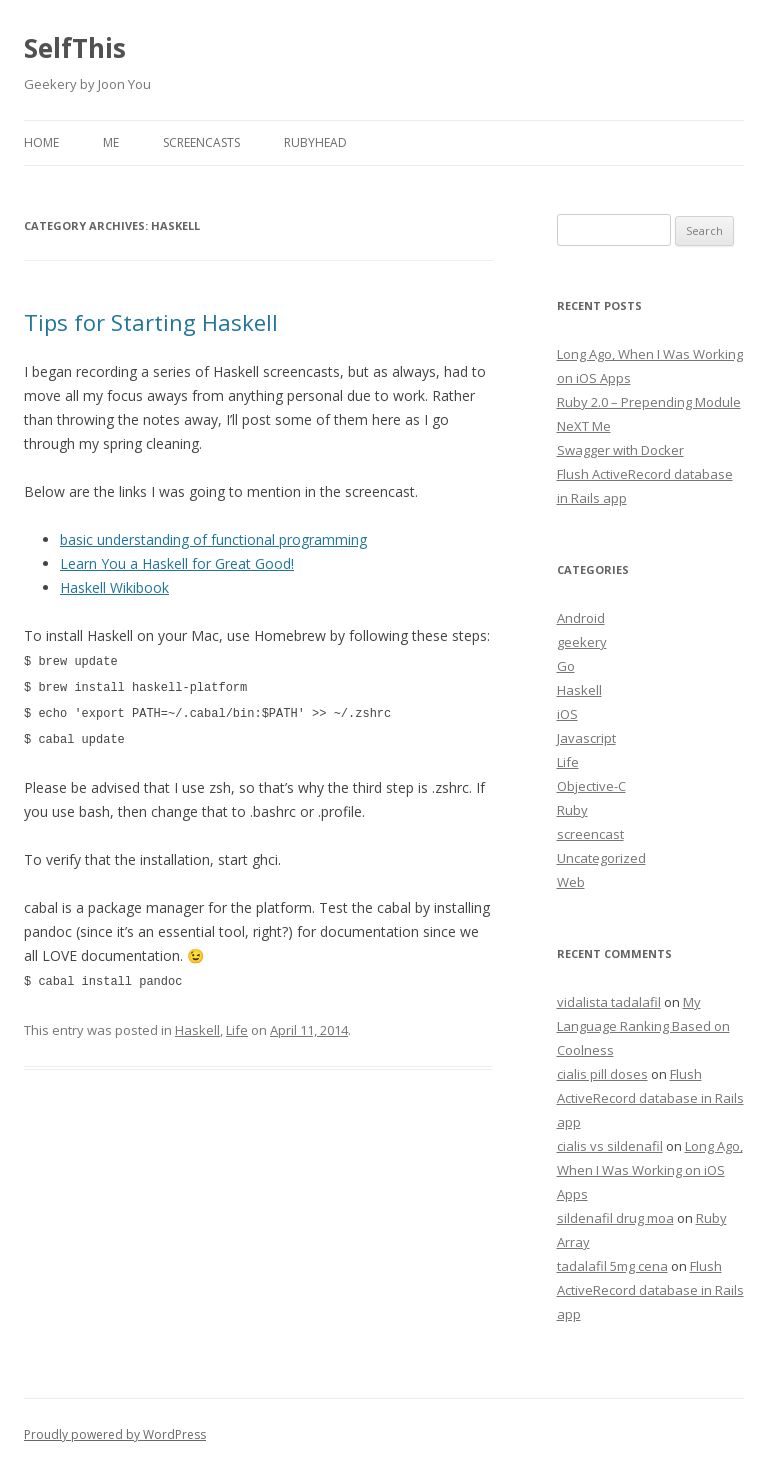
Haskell (197, 1025)
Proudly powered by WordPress (115, 1434)
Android (581, 618)
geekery (582, 642)
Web (571, 882)
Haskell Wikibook (114, 587)
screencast (590, 834)
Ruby (572, 810)
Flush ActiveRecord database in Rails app (650, 1098)
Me (111, 142)
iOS (567, 714)
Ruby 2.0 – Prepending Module (649, 402)
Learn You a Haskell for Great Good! (177, 563)
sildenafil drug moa (615, 1218)
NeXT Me (584, 426)
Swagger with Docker (620, 450)
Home (41, 142)
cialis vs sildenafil (610, 1146)
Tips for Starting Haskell (151, 322)
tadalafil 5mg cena (612, 1266)
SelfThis (75, 48)
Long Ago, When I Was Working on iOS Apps (650, 1170)
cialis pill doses (602, 1074)
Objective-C (591, 786)
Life (237, 1025)
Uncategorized (601, 858)
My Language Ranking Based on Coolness (643, 1026)
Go (566, 666)
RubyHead (315, 142)
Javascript (586, 738)
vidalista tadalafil (609, 1002)
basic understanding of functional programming (213, 539)
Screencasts (201, 142)
